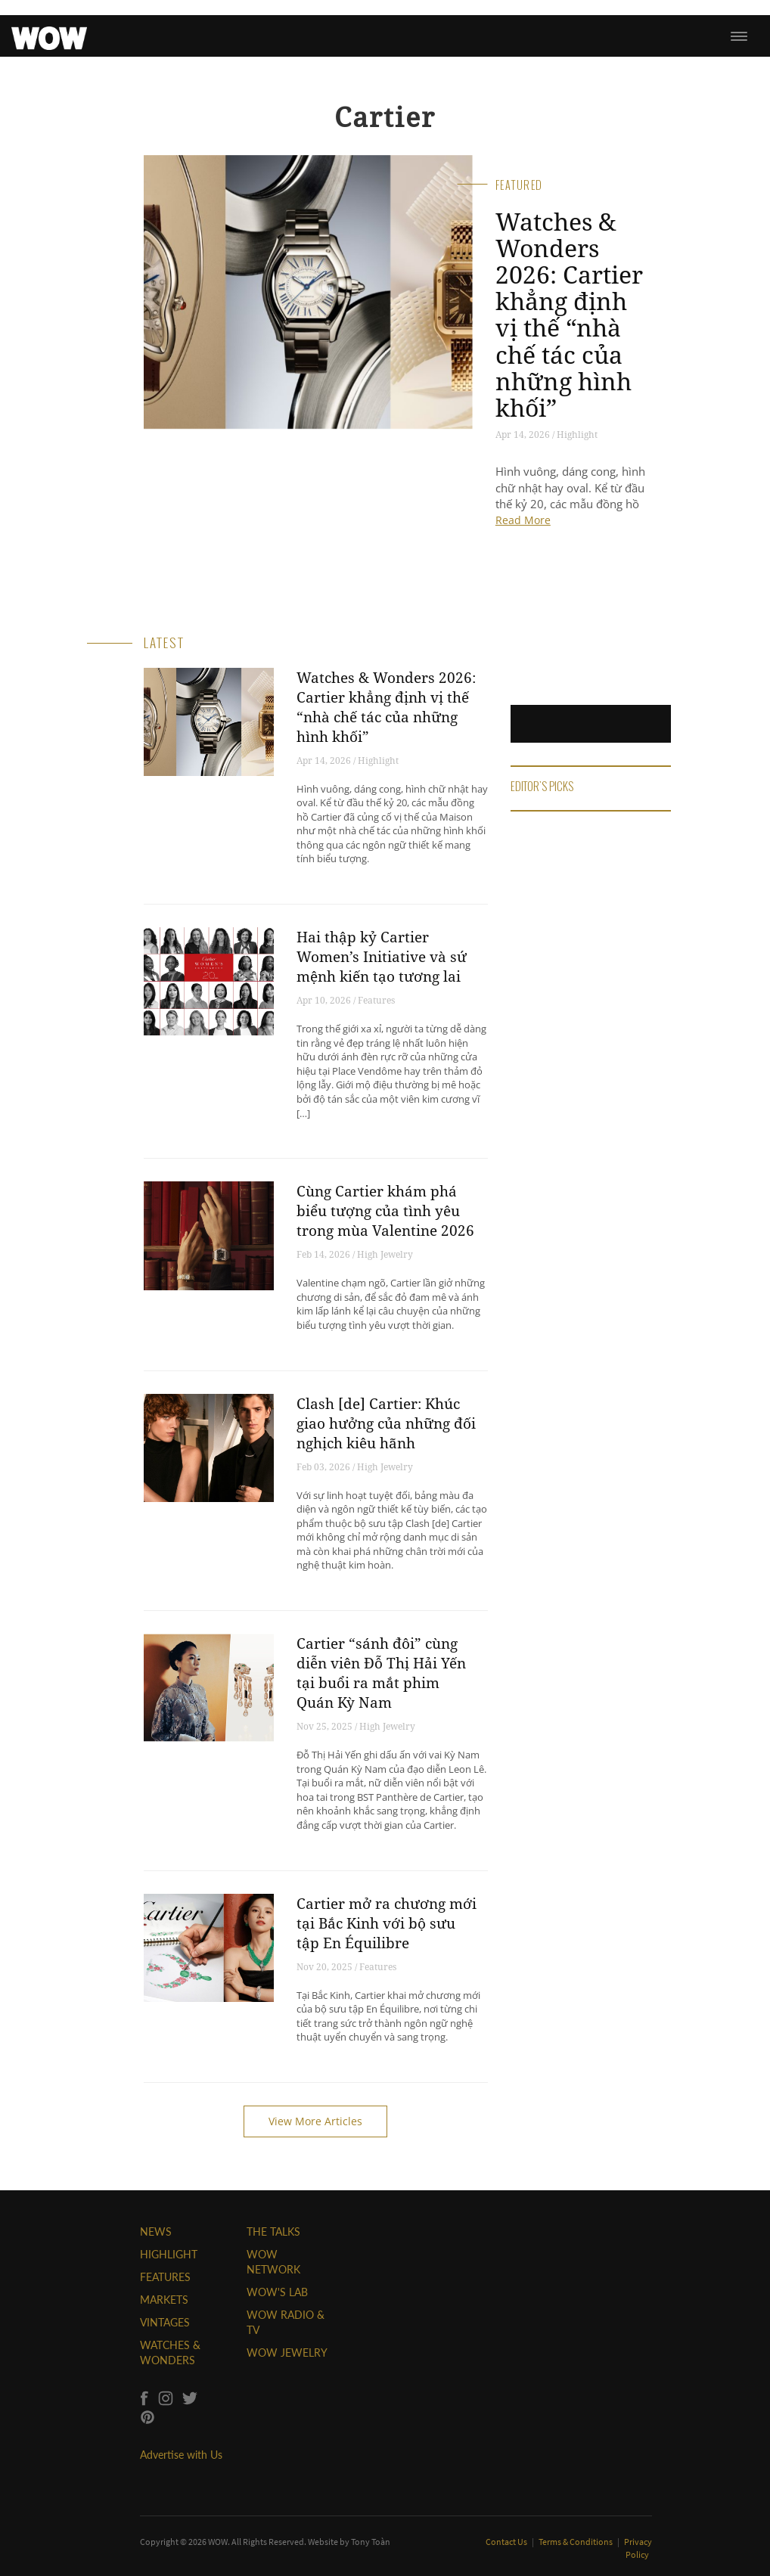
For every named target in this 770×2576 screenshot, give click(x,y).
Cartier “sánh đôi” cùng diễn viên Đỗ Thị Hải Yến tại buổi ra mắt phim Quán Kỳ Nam (381, 1673)
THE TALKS (273, 2231)
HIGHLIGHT (168, 2254)
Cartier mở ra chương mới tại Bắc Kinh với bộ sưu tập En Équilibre (387, 1923)
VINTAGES (165, 2322)
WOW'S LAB (277, 2292)
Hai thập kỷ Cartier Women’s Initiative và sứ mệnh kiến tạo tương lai (382, 956)
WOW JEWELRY (287, 2352)
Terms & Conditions (576, 2541)
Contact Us (507, 2541)
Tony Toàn (370, 2541)
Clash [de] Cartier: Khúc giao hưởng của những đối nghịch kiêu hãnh (386, 1423)
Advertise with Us (181, 2454)
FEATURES (165, 2276)
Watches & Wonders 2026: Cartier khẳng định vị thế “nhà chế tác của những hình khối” (569, 314)
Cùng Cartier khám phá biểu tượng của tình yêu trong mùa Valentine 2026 (385, 1210)
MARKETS (164, 2299)
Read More (523, 520)
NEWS (156, 2231)
